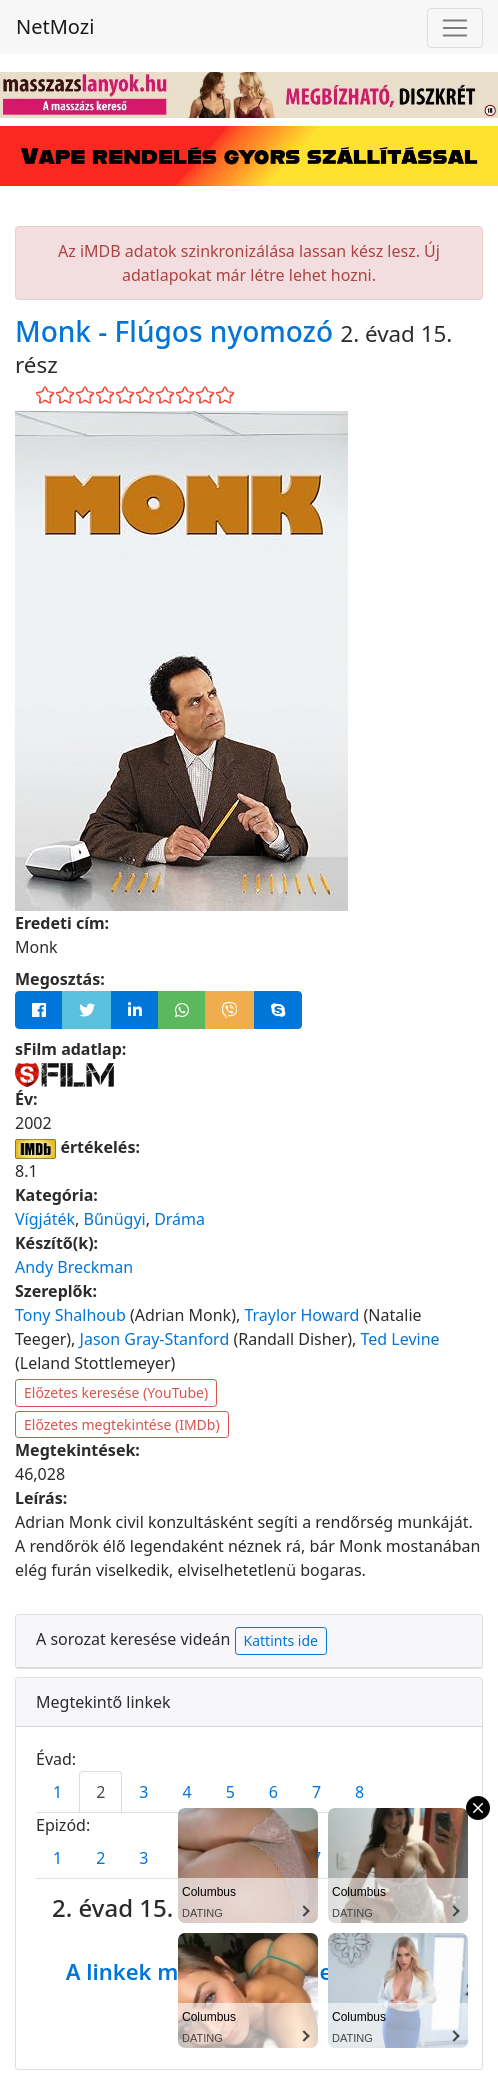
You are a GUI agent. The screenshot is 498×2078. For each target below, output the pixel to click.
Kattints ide (281, 1640)
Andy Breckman (74, 1267)
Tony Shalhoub (70, 1315)
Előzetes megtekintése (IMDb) (122, 1424)
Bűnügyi (114, 1219)
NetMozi (55, 26)
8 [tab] (359, 1792)
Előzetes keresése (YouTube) (116, 1392)
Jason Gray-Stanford (155, 1339)
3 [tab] (143, 1792)
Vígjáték (45, 1219)
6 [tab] (273, 1792)
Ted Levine (400, 1339)
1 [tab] (57, 1792)
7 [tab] (316, 1792)
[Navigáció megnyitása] (455, 28)
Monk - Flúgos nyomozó (177, 331)
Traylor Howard (301, 1315)
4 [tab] (186, 1792)
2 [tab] (100, 1792)
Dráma (179, 1219)
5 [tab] (230, 1792)
